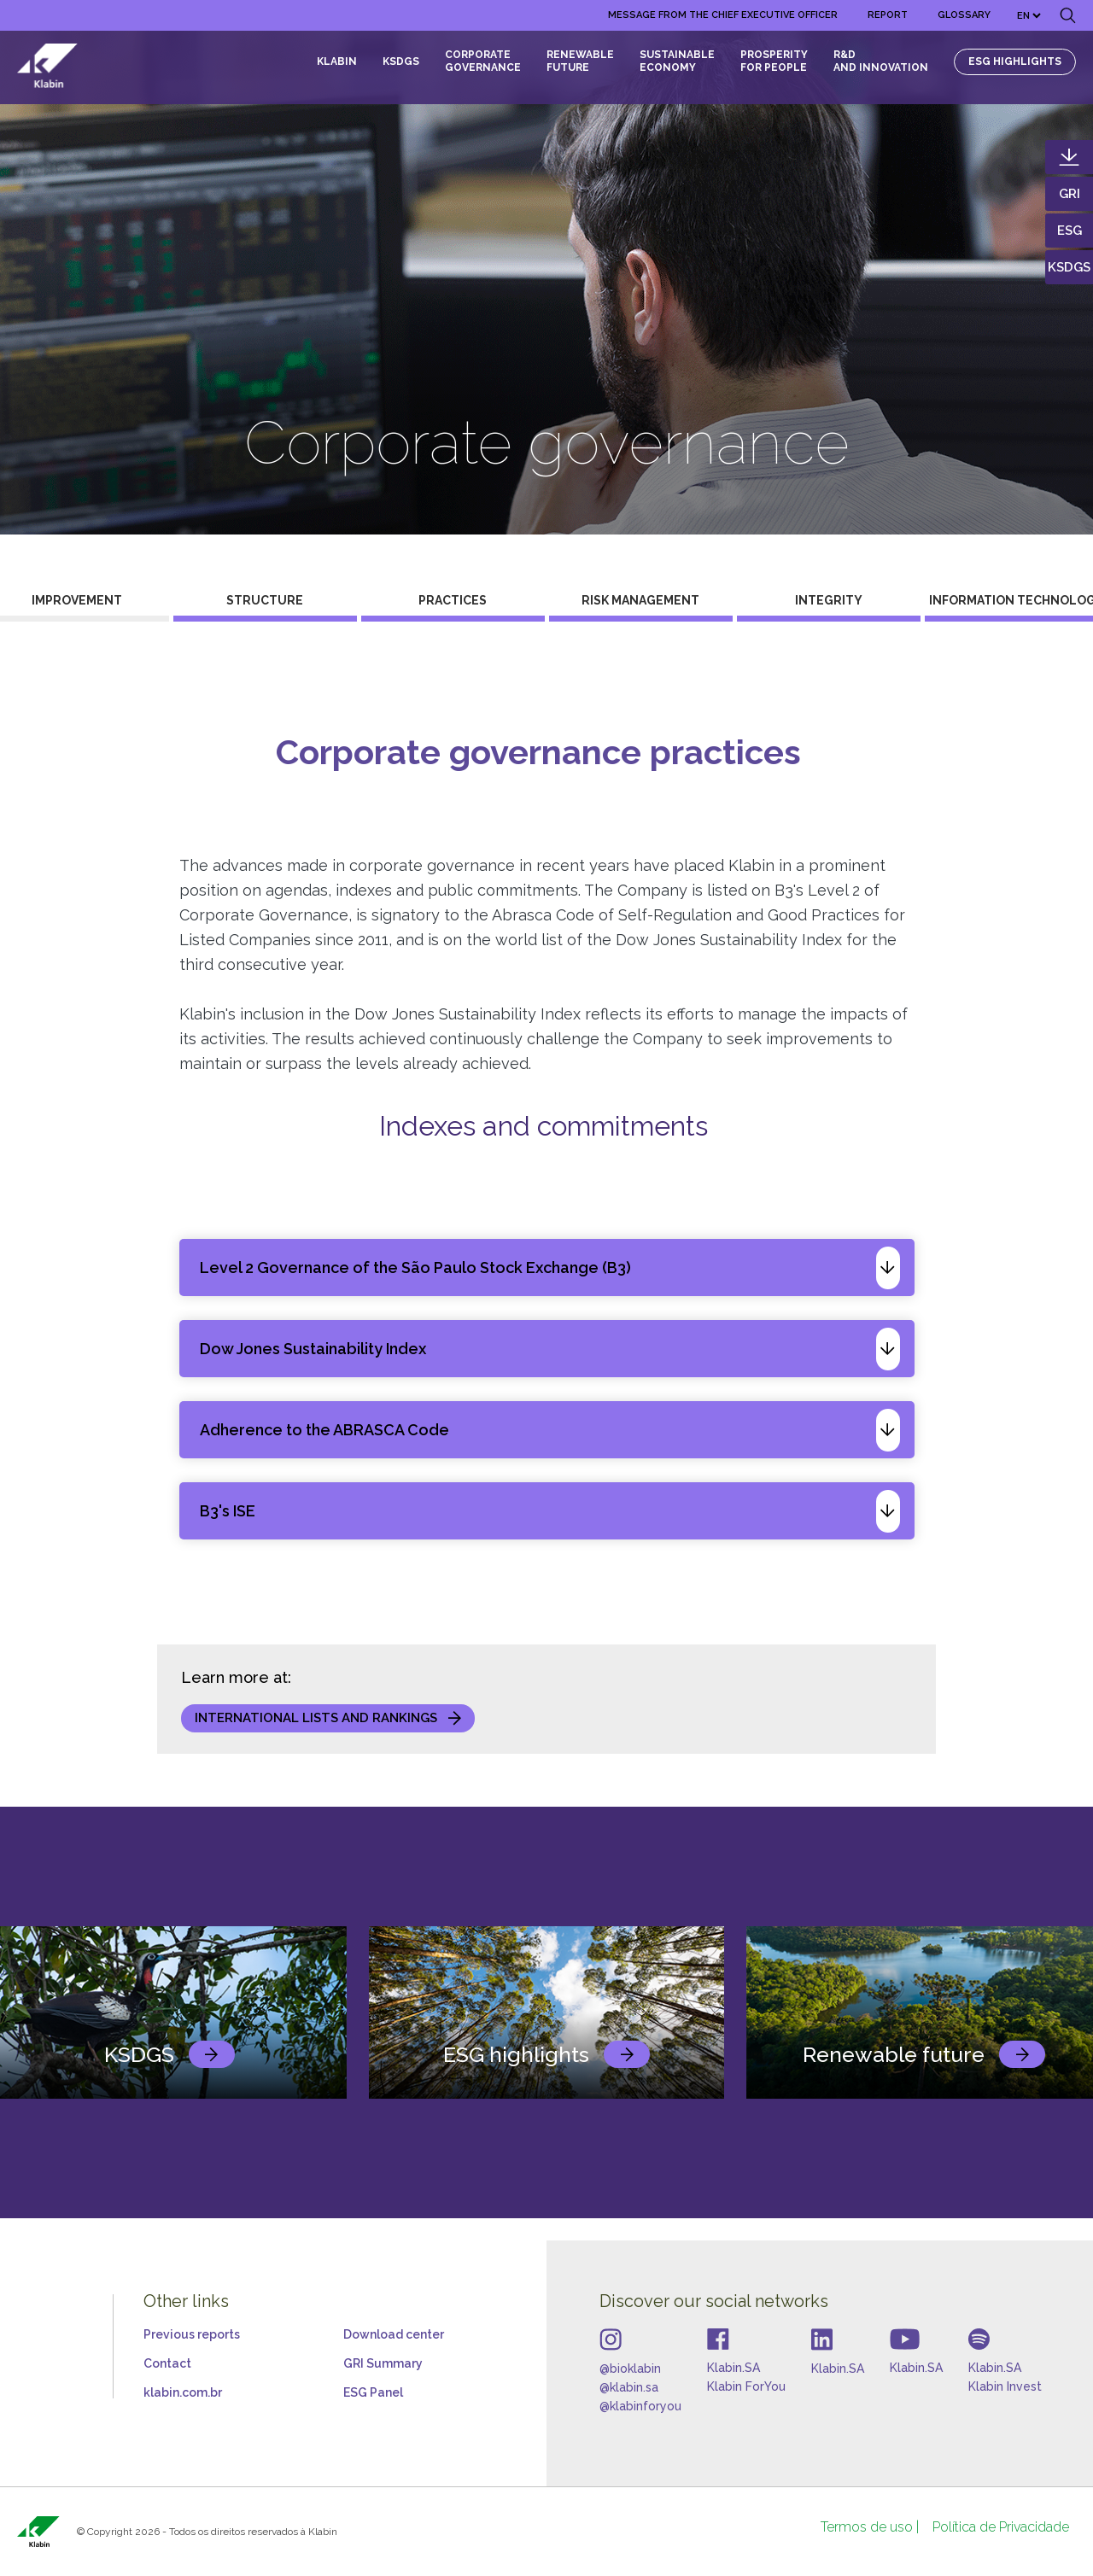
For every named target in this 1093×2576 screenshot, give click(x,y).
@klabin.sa (628, 2387)
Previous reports (191, 2334)
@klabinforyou (640, 2406)
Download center (393, 2334)
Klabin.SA (733, 2367)
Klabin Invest (1005, 2386)
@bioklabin (630, 2368)
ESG (1069, 230)
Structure (264, 600)
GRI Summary (383, 2363)
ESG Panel (373, 2392)
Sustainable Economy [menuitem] (677, 61)
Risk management (640, 600)
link (212, 2054)
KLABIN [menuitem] (337, 61)
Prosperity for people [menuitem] (774, 61)
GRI (1069, 194)
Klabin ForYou (746, 2386)
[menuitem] (723, 15)
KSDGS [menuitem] (401, 61)
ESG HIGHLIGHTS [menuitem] (1014, 61)
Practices (452, 600)
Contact (167, 2363)
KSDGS (1069, 267)
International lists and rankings (316, 1718)
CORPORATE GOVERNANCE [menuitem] (483, 61)
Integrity (828, 600)
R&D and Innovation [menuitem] (880, 61)
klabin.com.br (182, 2392)
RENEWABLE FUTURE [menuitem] (580, 61)
